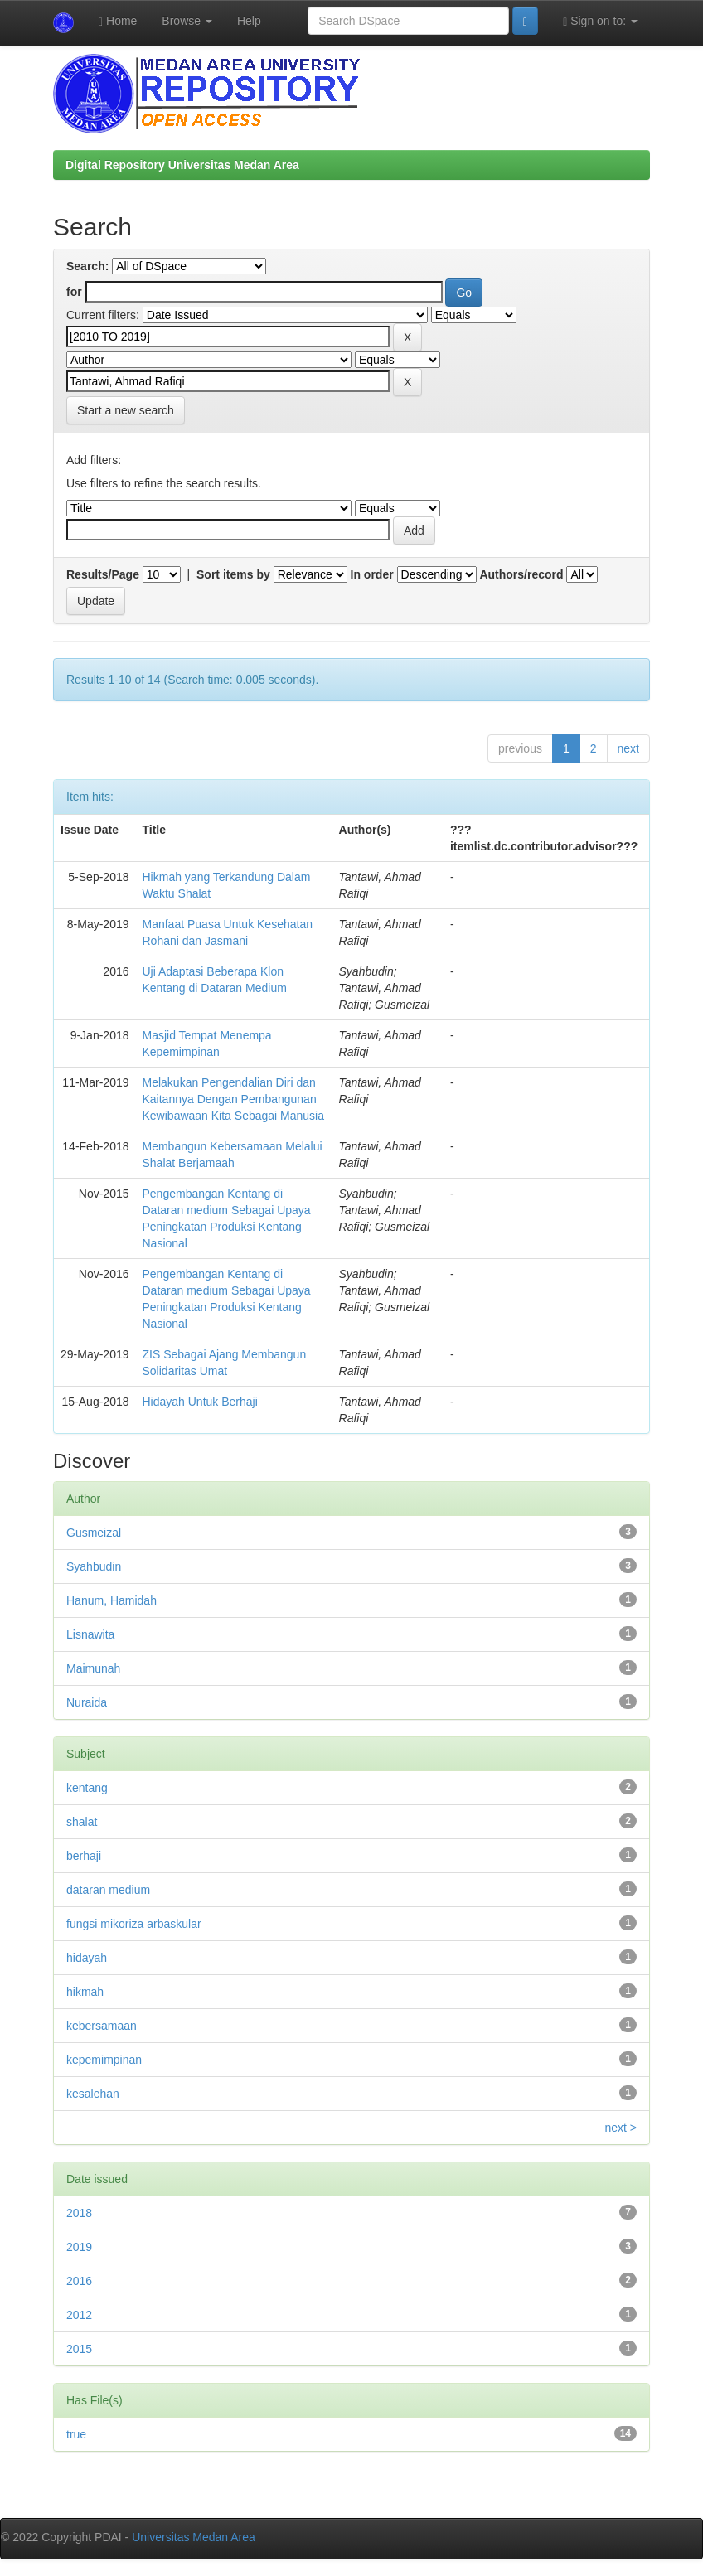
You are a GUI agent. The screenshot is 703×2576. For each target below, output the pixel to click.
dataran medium (108, 1889)
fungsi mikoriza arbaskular (133, 1923)
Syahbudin (93, 1566)
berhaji (83, 1855)
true (76, 2434)
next (628, 748)
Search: (87, 266)
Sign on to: (600, 21)
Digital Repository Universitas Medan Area (182, 165)
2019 (79, 2247)
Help (249, 20)
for (74, 291)
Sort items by (233, 574)
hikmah (85, 1991)
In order (372, 574)
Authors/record (521, 574)
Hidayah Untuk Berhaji (200, 1401)
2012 (79, 2315)
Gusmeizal (93, 1532)
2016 (79, 2281)
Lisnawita (90, 1634)
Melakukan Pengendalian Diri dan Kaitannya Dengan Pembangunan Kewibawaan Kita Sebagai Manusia (233, 1099)
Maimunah (93, 1668)
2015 (79, 2349)
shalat (81, 1821)
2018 (79, 2213)
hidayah (86, 1957)
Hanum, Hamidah (111, 1600)
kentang (87, 1787)
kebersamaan (101, 2025)
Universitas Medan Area (193, 2537)
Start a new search (125, 410)
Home (118, 21)
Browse (187, 20)
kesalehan (92, 2093)
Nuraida (86, 1702)
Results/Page (102, 574)
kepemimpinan (104, 2059)
